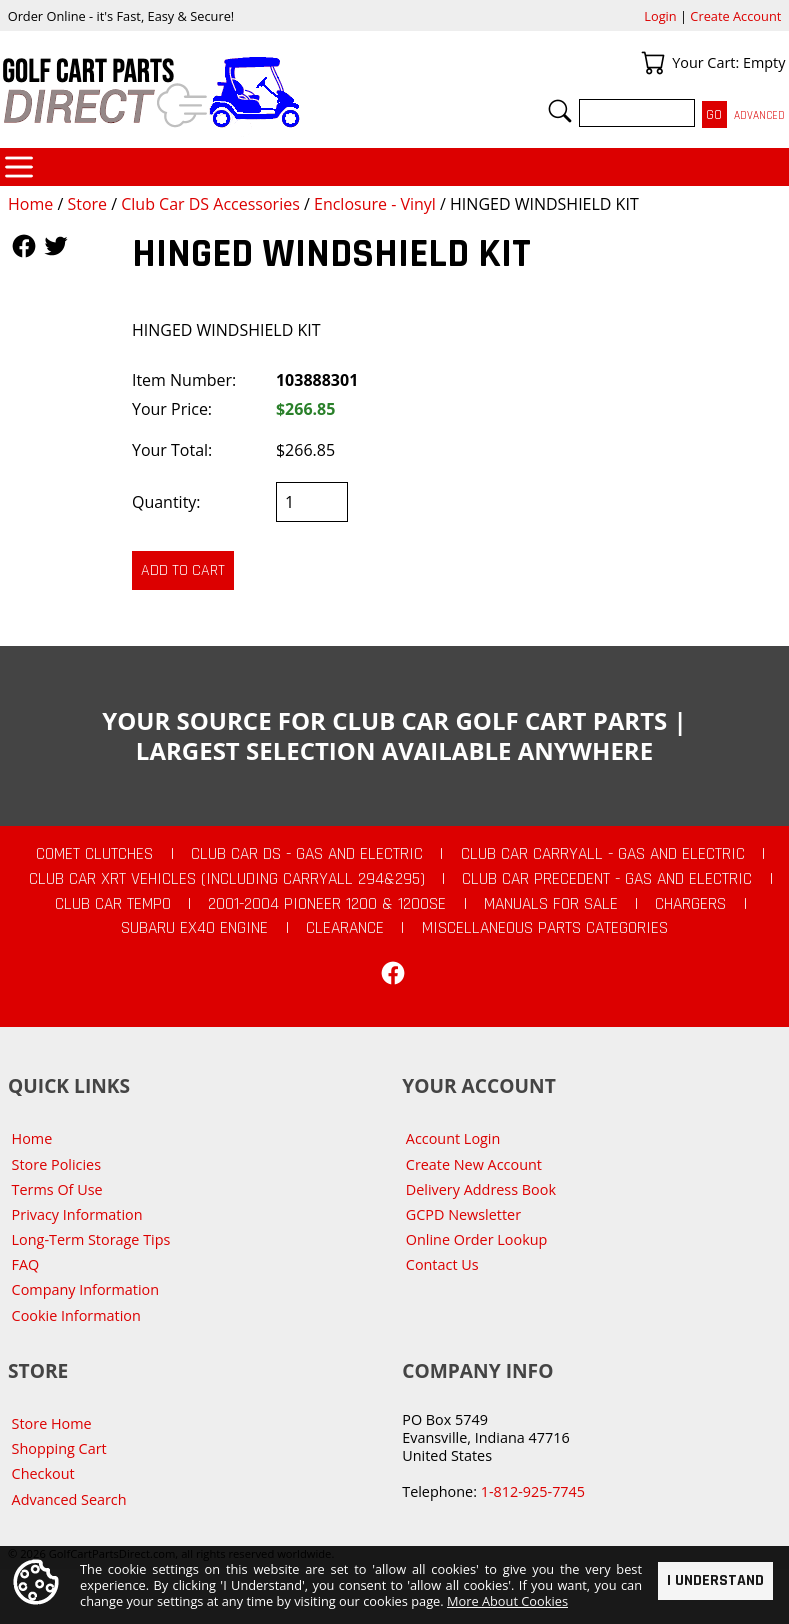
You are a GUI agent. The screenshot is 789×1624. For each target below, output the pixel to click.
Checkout (43, 1473)
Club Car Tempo (113, 904)
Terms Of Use (57, 1189)
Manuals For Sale (551, 904)
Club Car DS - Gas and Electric (307, 854)
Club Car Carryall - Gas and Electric (603, 854)
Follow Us (24, 246)
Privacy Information (77, 1214)
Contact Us (442, 1264)
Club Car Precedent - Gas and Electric (607, 879)
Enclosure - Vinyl (375, 204)
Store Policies (56, 1164)
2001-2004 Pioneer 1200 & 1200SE (327, 904)
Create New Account (474, 1164)
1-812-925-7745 (533, 1491)
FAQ (26, 1264)
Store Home (52, 1423)
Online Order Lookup (477, 1239)
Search (560, 111)
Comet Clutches (94, 854)
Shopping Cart (59, 1448)
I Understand (715, 1579)
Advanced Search (69, 1499)
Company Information (85, 1289)
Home (30, 204)
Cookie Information (76, 1315)
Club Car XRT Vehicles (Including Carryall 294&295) (227, 879)
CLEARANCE (345, 928)
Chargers (690, 904)
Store (87, 204)
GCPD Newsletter (463, 1214)
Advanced (759, 115)
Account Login (453, 1138)
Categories (19, 167)
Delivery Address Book (481, 1189)
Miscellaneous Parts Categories (545, 928)
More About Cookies (507, 1601)
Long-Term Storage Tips (91, 1239)
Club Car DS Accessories (210, 204)
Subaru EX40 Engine (194, 928)
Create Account (735, 16)
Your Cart (653, 63)
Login (660, 16)
